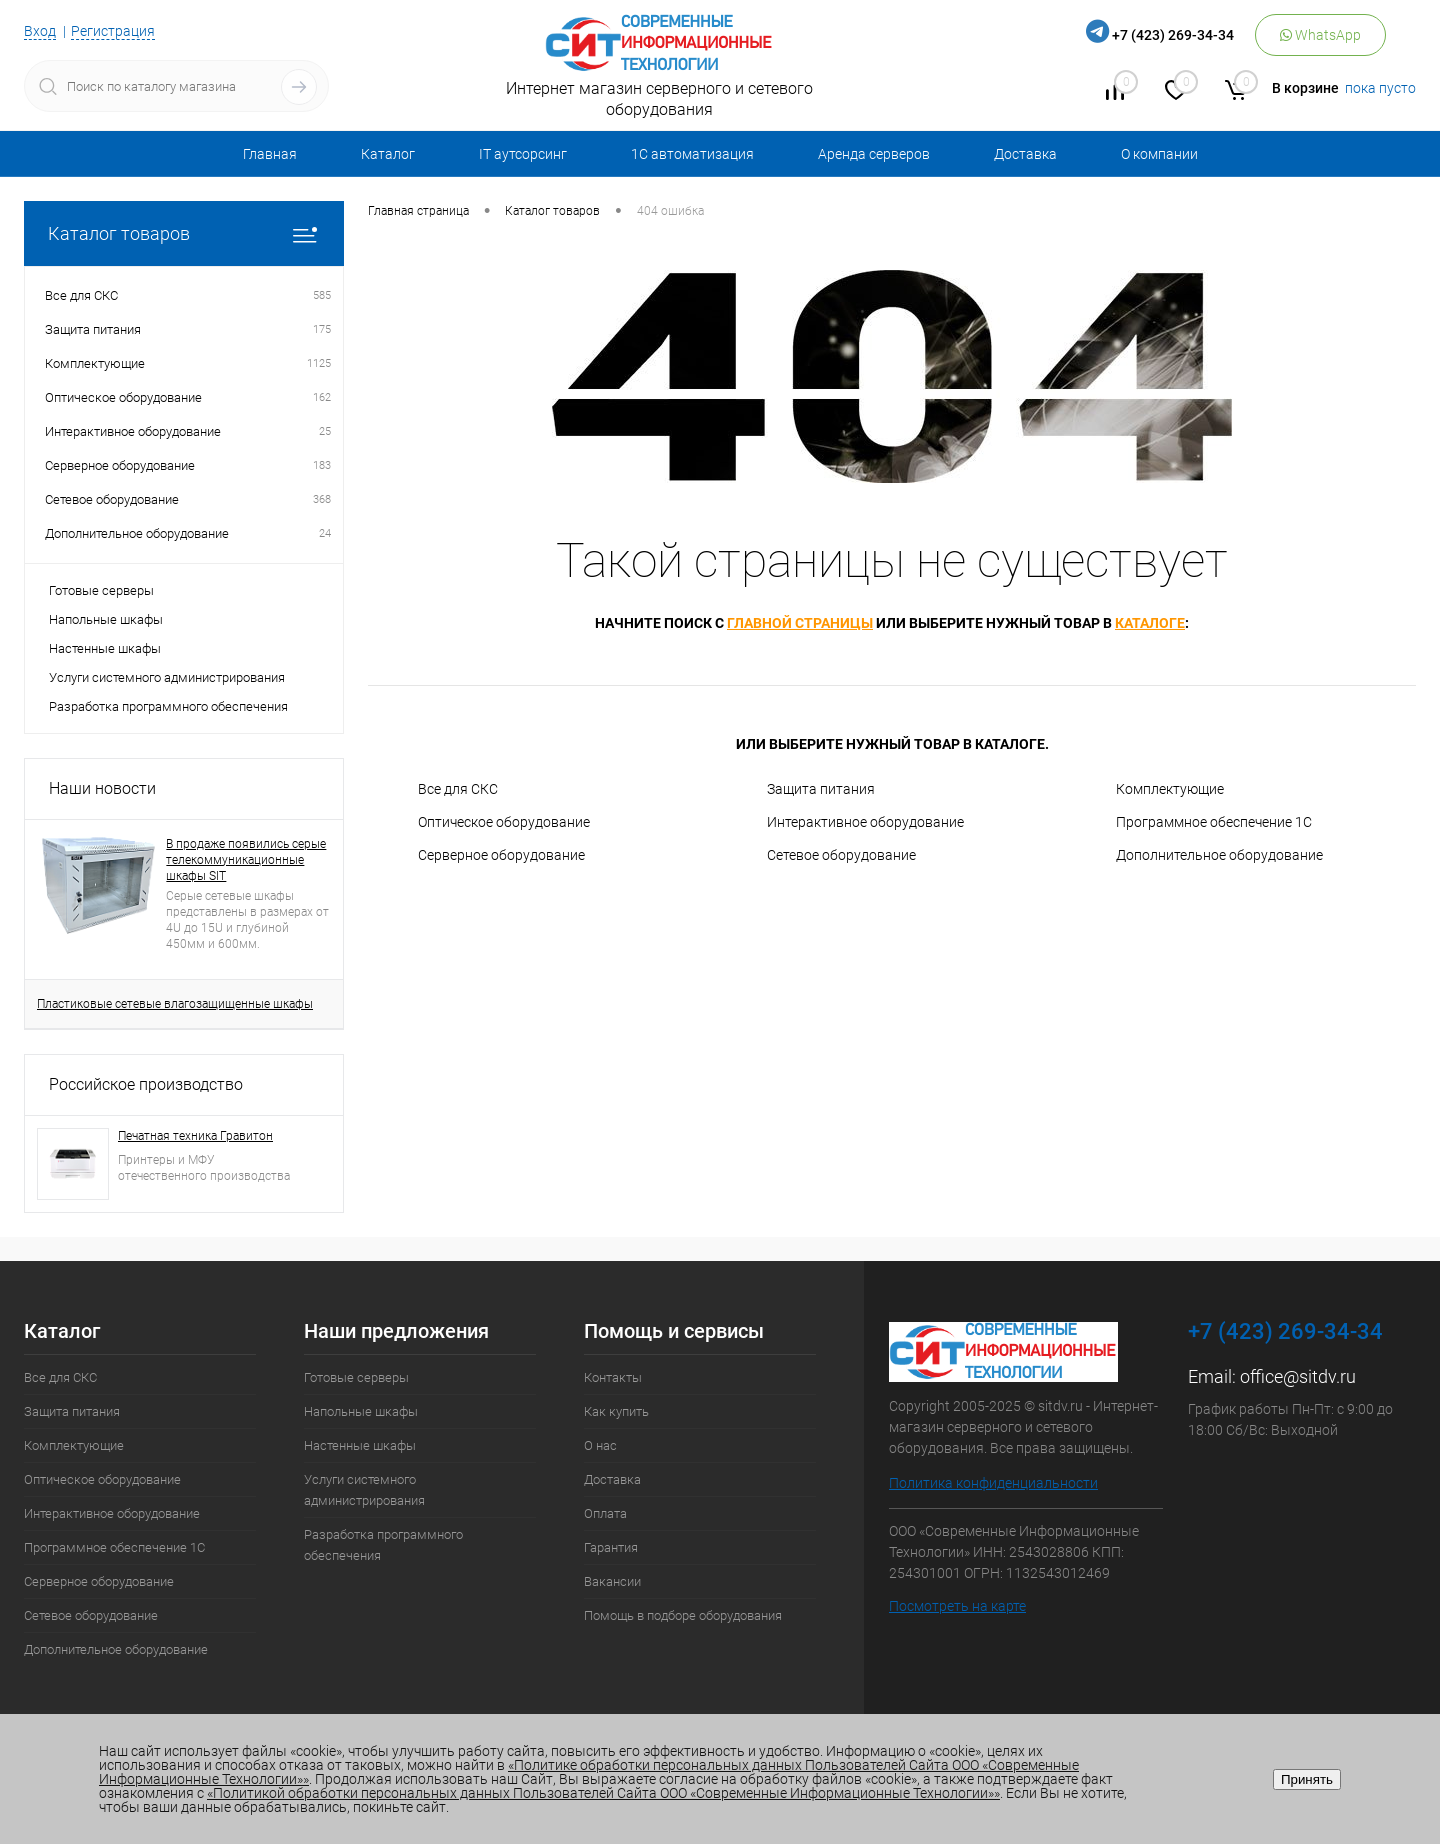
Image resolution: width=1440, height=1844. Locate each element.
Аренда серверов (874, 154)
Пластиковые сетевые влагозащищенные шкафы (175, 1004)
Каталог (388, 154)
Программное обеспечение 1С (1214, 822)
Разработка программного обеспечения (168, 706)
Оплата (605, 1513)
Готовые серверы (101, 590)
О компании (1159, 154)
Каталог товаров (184, 233)
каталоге (1150, 623)
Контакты (613, 1377)
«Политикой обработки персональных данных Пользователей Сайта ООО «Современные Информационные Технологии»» (603, 1793)
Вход (40, 31)
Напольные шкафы (106, 619)
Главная (270, 154)
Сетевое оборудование (841, 855)
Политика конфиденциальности (993, 1483)
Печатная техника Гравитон (195, 1136)
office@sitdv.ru (1298, 1376)
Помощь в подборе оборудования (683, 1615)
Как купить (616, 1411)
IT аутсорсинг (523, 154)
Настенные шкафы (105, 648)
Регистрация (113, 31)
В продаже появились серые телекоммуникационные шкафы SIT (246, 860)
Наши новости (102, 788)
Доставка (1025, 154)
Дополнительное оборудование (1219, 855)
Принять (1307, 1779)
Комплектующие (1170, 789)
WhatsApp (1320, 35)
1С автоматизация (692, 154)
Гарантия (611, 1547)
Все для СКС (458, 789)
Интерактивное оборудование (865, 822)
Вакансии (612, 1581)
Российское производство (146, 1084)
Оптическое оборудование (504, 822)
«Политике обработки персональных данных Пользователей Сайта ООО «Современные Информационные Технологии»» (589, 1772)
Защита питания (821, 789)
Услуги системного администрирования (167, 677)
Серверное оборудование (501, 855)
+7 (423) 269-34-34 (1173, 35)
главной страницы (800, 623)
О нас (600, 1445)
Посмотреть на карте (957, 1606)
